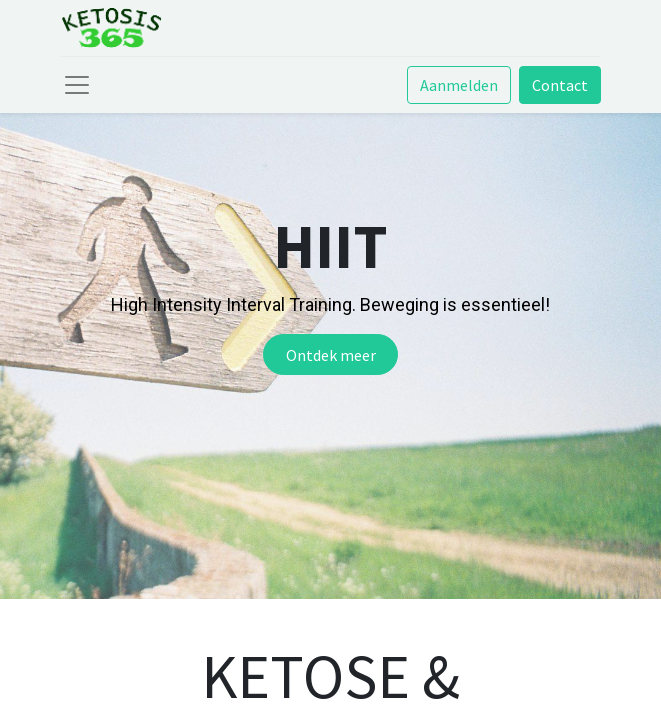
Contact (560, 85)
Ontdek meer (331, 355)
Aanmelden (459, 85)
